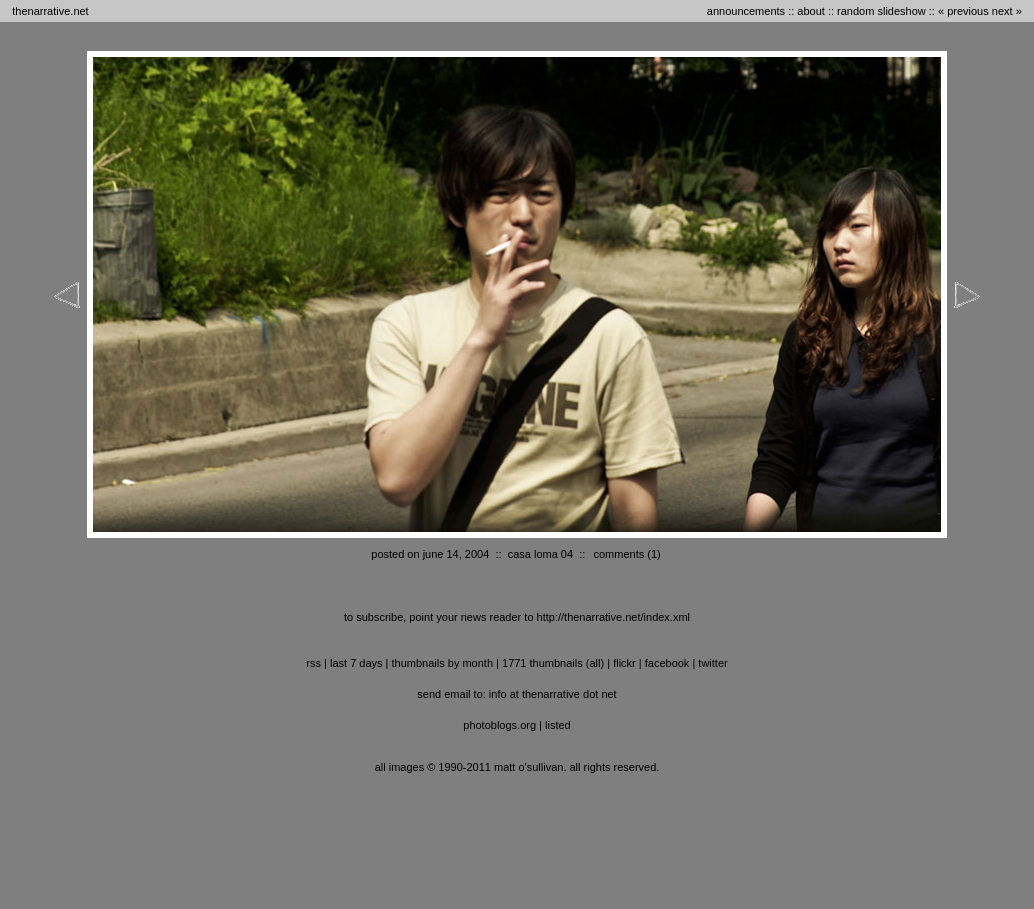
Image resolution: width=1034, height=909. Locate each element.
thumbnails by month (443, 663)
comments (618, 554)
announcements (746, 11)
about (811, 11)
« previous (963, 11)
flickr (624, 663)
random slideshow (881, 11)
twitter (712, 663)
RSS (313, 663)
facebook (667, 663)
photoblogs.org (499, 725)
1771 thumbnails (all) (553, 663)
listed (558, 725)
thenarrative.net (50, 11)
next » (1007, 11)
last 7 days (356, 663)
